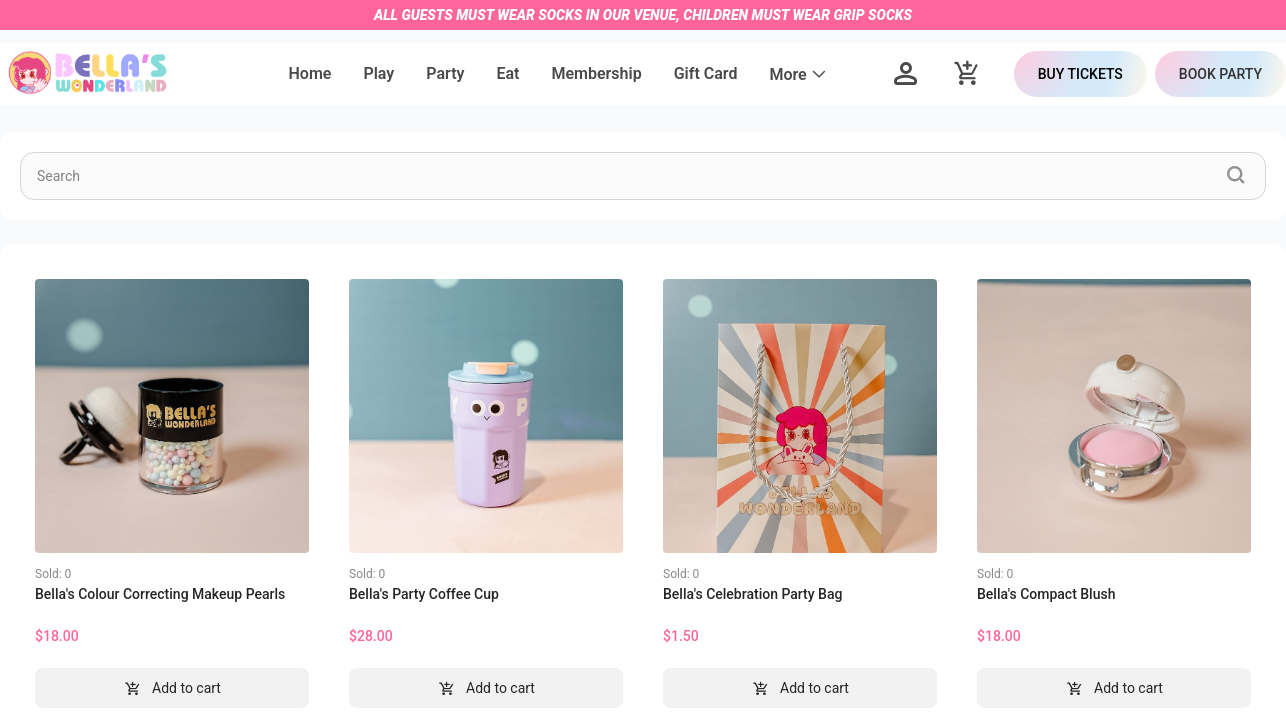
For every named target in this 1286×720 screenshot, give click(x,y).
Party (445, 73)
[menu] (558, 74)
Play (378, 73)
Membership (596, 73)
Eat (507, 73)
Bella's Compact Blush (1046, 594)
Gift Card (706, 73)
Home (310, 73)
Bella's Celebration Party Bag (752, 594)
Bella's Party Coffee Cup (424, 594)
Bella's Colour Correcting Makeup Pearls (160, 594)
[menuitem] (310, 74)
